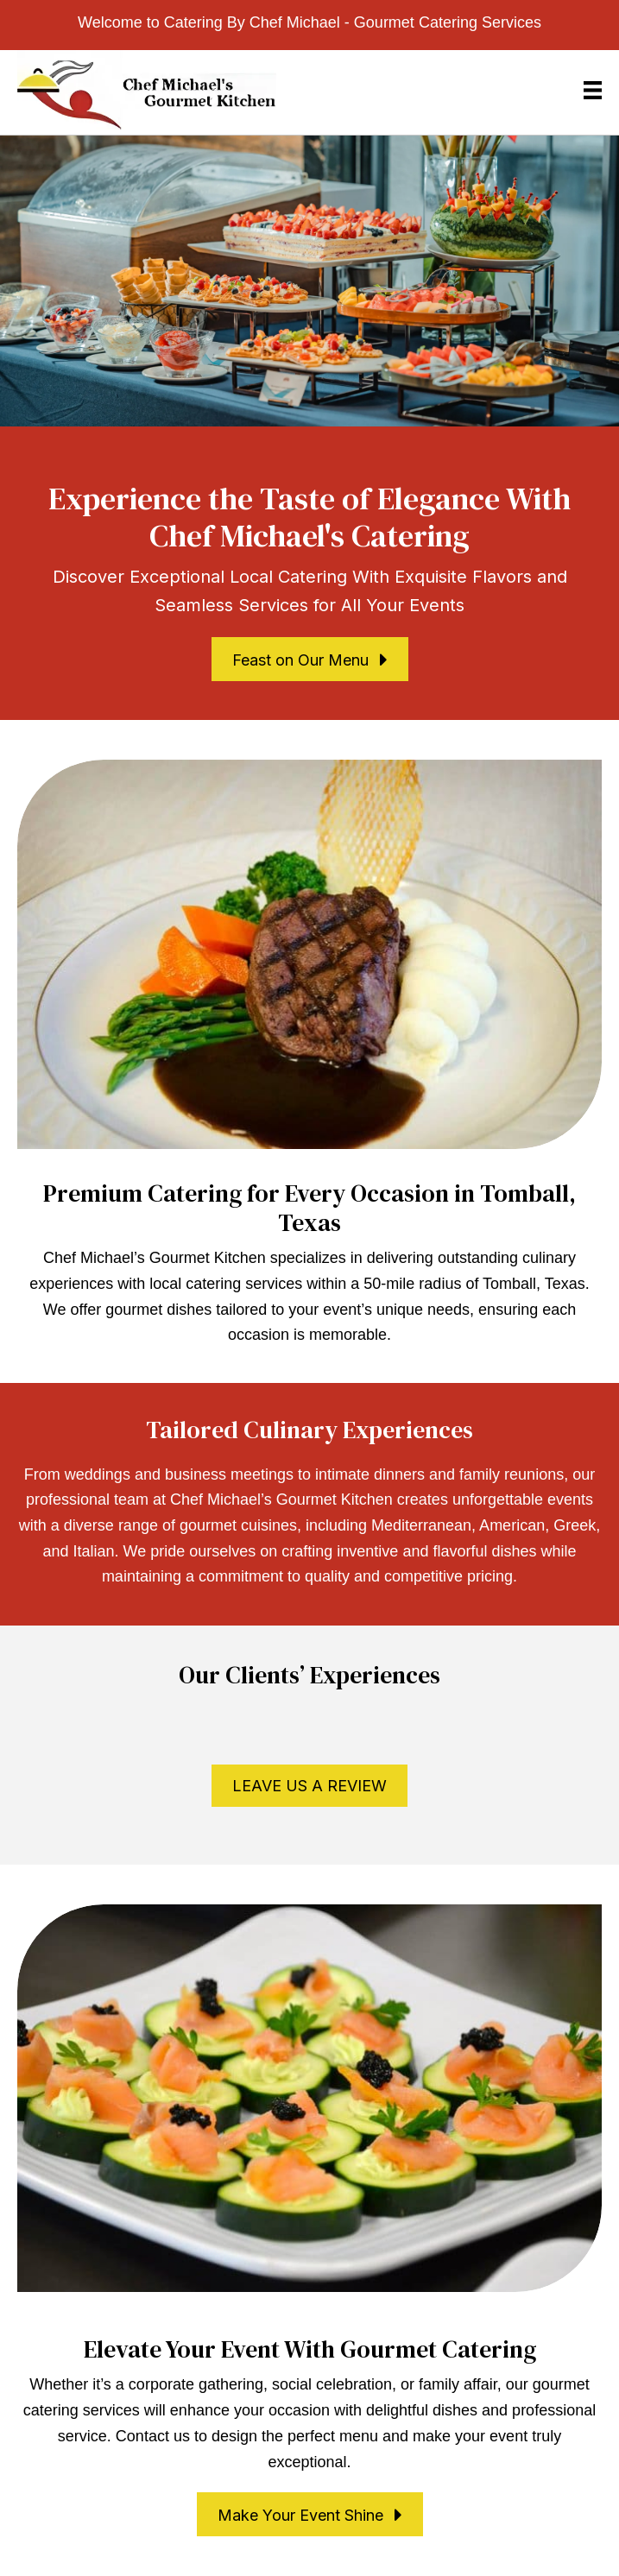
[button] (310, 659)
